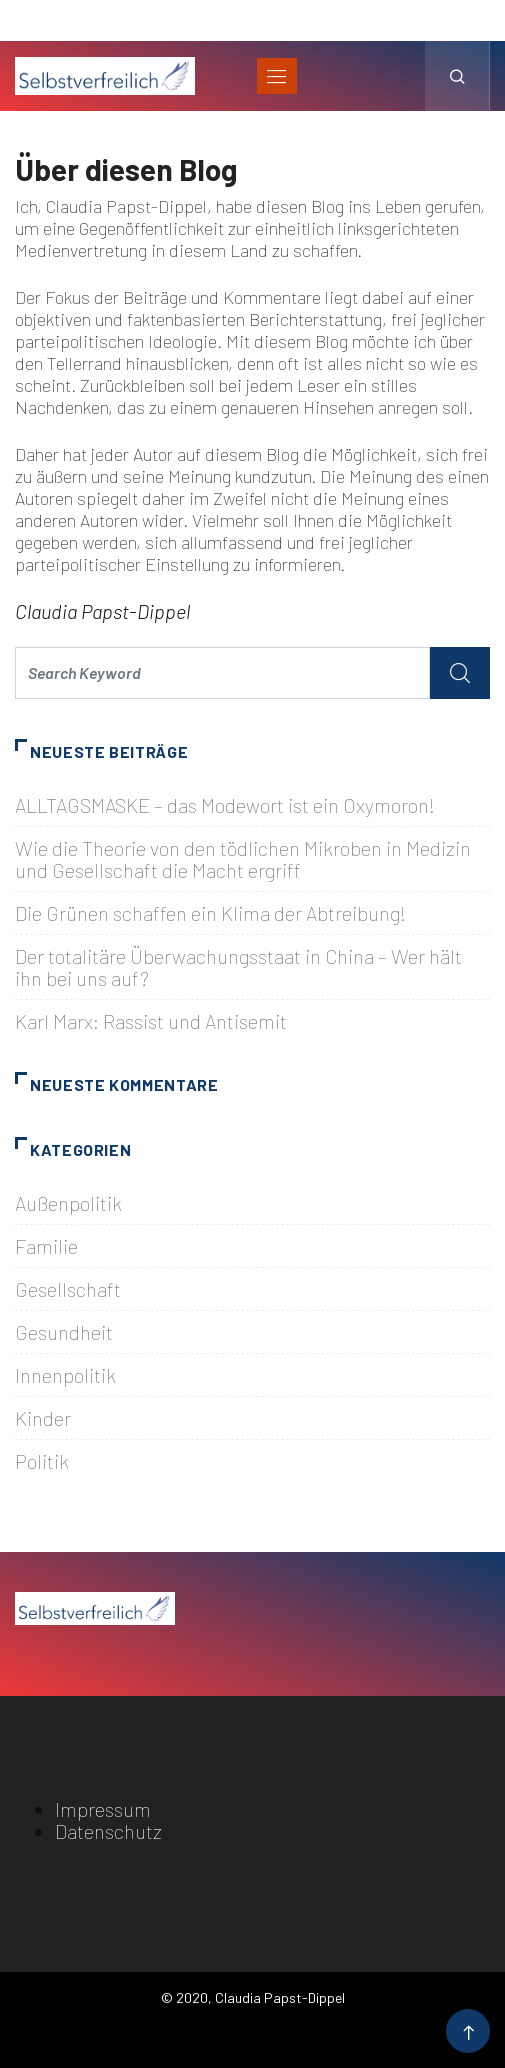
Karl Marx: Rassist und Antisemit (151, 1021)
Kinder (43, 1418)
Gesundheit (64, 1332)
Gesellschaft (68, 1289)
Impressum (103, 1809)
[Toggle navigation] (277, 76)
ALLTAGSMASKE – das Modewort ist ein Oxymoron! (225, 805)
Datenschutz (108, 1831)
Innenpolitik (65, 1375)
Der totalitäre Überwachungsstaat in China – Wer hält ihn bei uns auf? (238, 967)
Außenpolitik (68, 1203)
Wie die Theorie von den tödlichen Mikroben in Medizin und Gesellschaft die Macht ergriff (243, 859)
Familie (46, 1246)
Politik (42, 1461)
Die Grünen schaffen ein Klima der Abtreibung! (210, 913)
